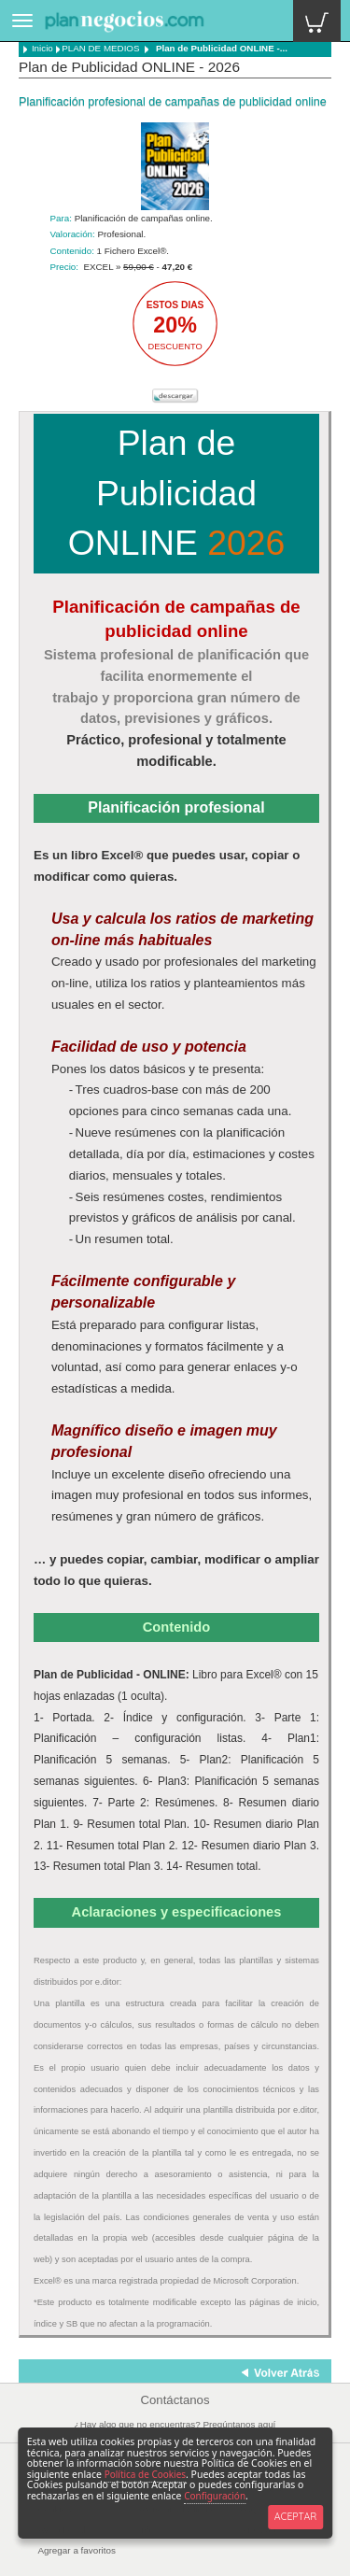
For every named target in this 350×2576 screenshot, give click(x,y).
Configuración (214, 2495)
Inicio (38, 48)
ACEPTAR (295, 2516)
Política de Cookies (145, 2474)
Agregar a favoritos (77, 2550)
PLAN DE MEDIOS (100, 48)
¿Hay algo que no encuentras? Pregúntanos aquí (175, 2424)
